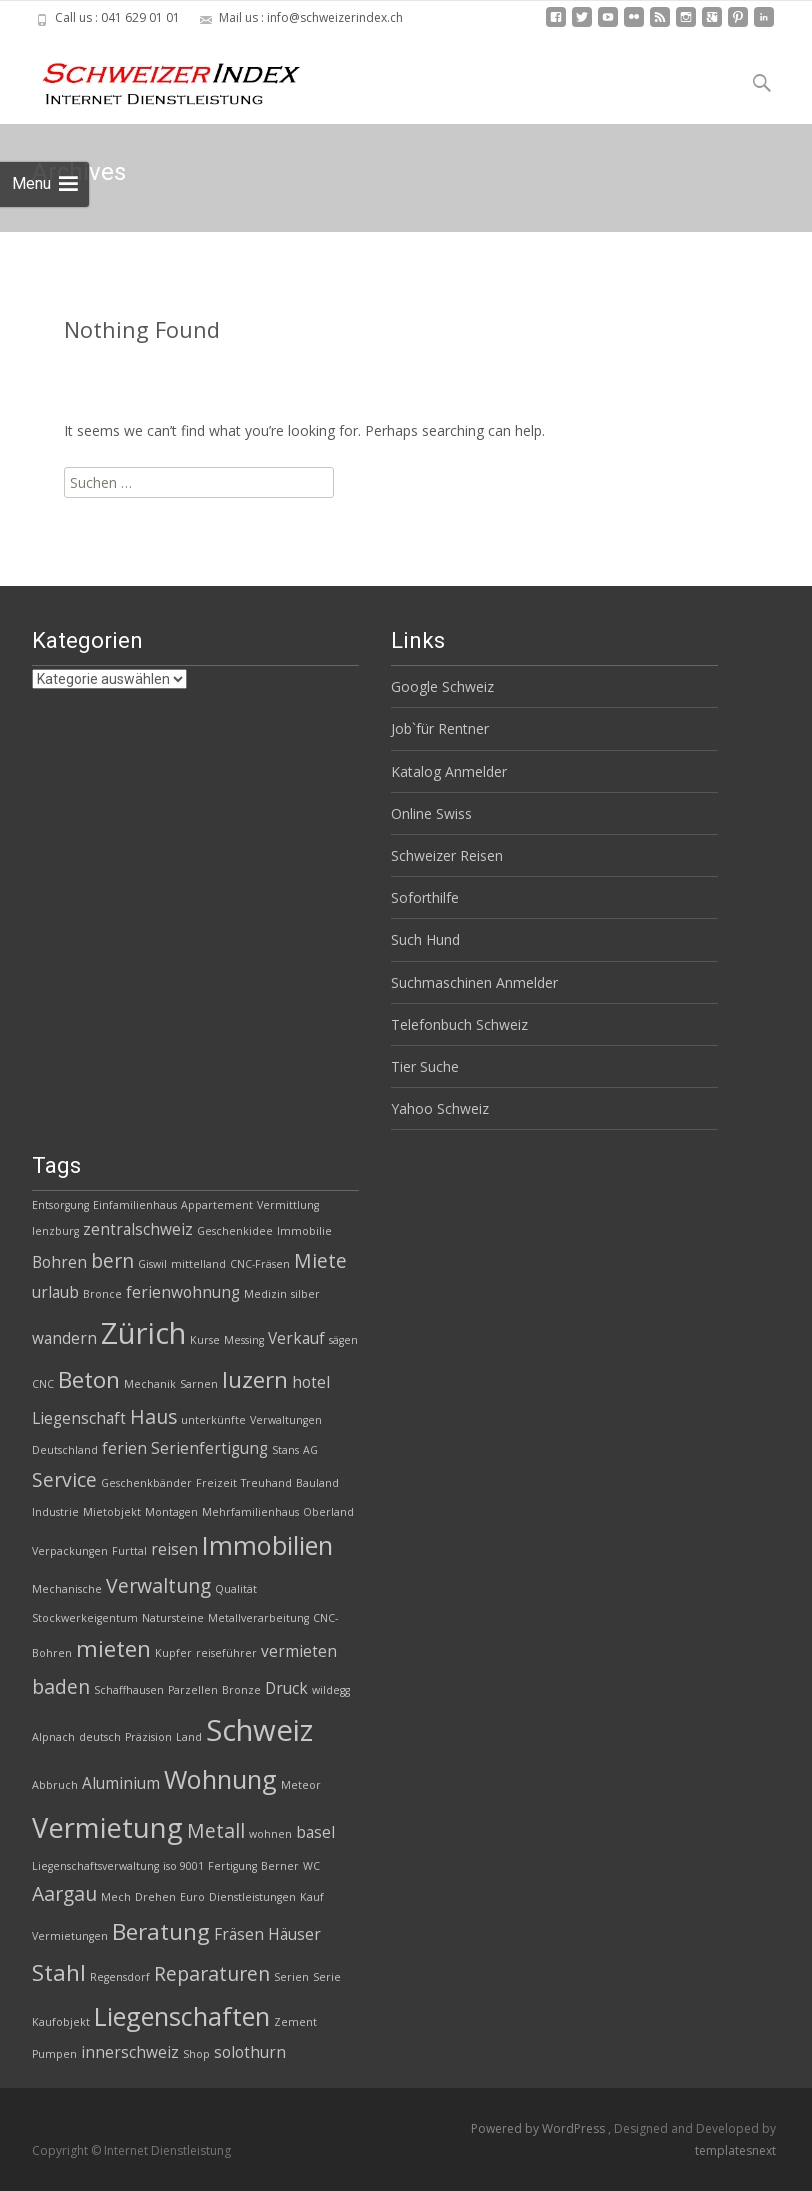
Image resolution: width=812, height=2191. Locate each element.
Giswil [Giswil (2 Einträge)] (152, 1264)
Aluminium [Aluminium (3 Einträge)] (121, 1783)
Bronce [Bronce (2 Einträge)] (102, 1294)
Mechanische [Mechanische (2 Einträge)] (67, 1589)
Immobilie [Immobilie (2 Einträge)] (304, 1231)
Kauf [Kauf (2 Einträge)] (312, 1897)
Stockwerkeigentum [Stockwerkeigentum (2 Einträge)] (85, 1618)
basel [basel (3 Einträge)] (315, 1832)
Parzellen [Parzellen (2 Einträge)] (193, 1690)
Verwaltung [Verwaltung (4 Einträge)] (158, 1585)
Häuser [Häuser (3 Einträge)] (294, 1934)
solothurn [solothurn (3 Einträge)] (250, 2052)
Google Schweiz (442, 686)
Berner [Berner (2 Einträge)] (280, 1866)
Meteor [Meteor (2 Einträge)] (301, 1785)
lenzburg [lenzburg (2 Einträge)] (55, 1231)
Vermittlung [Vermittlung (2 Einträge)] (288, 1205)
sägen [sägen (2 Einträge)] (343, 1340)
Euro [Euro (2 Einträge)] (192, 1897)
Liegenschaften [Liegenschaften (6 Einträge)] (182, 2016)
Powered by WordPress (539, 2128)
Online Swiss (431, 813)
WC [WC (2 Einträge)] (311, 1866)
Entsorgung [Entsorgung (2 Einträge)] (60, 1205)
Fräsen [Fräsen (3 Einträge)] (239, 1934)
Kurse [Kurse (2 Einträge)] (205, 1340)
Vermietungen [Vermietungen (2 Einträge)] (70, 1936)
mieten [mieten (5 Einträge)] (113, 1648)
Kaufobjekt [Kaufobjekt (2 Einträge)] (61, 2022)
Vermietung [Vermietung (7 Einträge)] (107, 1827)
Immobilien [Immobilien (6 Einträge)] (267, 1545)
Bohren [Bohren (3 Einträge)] (59, 1262)
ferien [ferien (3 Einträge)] (124, 1448)
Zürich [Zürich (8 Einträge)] (143, 1333)
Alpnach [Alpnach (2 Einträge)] (53, 1737)
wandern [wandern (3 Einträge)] (64, 1338)
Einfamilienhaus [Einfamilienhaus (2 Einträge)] (135, 1205)
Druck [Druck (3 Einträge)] (286, 1688)
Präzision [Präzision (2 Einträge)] (148, 1737)
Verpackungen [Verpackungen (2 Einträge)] (70, 1551)
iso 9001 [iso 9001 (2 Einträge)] (183, 1866)
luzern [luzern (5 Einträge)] (255, 1379)
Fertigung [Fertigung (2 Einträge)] (232, 1866)
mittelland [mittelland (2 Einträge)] (198, 1264)
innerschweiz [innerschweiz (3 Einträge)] (130, 2052)
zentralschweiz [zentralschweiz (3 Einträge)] (138, 1229)
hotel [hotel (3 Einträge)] (311, 1382)
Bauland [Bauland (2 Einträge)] (317, 1483)
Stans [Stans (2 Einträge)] (285, 1450)
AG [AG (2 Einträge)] (310, 1450)
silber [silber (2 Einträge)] (305, 1294)
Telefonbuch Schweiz (459, 1024)
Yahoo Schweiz (440, 1108)
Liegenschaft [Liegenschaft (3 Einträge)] (79, 1418)
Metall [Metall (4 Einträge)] (216, 1830)
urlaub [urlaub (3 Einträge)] (55, 1292)
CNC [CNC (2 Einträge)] (43, 1384)
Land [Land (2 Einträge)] (189, 1737)
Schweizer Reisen (447, 855)
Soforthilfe (425, 897)
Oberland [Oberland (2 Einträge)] (328, 1512)
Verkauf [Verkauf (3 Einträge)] (296, 1338)
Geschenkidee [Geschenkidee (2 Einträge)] (235, 1231)
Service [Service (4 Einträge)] (64, 1479)
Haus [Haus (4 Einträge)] (153, 1416)
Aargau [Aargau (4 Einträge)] (64, 1893)
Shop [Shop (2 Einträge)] (196, 2054)
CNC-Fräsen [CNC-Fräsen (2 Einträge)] (260, 1264)
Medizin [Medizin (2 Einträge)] (265, 1294)
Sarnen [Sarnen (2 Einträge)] (199, 1384)
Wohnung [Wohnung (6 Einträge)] (220, 1779)
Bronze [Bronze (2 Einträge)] (241, 1690)
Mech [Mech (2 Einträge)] (116, 1897)
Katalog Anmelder (449, 771)
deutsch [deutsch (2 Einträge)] (100, 1737)
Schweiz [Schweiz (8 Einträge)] (259, 1730)
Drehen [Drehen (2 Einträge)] (155, 1897)
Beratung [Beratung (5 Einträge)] (161, 1931)
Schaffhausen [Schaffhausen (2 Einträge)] (129, 1690)
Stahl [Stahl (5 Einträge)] (59, 1972)
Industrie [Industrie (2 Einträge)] (55, 1512)
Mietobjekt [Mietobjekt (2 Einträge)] (112, 1512)
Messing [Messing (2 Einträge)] (244, 1340)
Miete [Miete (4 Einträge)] (320, 1260)
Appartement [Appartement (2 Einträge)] (217, 1205)
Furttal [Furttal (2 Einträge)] (129, 1551)
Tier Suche (425, 1066)
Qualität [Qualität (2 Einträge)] (236, 1589)
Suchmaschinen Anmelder (474, 982)
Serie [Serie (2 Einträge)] (327, 1977)
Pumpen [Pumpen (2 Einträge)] (54, 2054)
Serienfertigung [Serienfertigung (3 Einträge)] (209, 1448)
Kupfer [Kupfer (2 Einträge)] (173, 1653)
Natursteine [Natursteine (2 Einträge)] (173, 1618)
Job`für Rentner (440, 728)
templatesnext (735, 2150)
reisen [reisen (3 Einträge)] (174, 1549)
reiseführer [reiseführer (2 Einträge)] (226, 1653)
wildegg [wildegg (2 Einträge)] (331, 1690)
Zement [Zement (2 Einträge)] (295, 2022)
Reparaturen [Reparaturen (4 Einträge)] (212, 1973)
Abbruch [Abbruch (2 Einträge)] (55, 1785)
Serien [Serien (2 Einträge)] (291, 1977)
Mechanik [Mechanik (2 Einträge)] (150, 1384)
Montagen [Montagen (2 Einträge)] (171, 1512)
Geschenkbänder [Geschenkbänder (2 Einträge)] (146, 1483)
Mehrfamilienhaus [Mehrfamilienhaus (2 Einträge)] (250, 1512)
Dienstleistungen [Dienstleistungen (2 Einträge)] (252, 1897)
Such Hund (425, 939)
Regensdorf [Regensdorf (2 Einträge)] (120, 1977)
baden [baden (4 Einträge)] (61, 1686)
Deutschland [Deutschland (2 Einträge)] (65, 1450)
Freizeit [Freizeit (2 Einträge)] (216, 1483)
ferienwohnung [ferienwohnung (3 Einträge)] (183, 1292)
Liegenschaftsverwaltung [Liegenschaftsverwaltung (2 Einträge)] (95, 1866)
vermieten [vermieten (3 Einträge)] (299, 1651)
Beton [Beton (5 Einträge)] (89, 1379)
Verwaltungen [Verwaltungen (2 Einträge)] (286, 1420)
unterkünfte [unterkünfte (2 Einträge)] (213, 1420)
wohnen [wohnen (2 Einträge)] (270, 1834)
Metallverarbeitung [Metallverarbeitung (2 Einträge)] (258, 1618)
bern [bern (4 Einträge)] (112, 1260)
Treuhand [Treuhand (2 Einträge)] (266, 1483)
